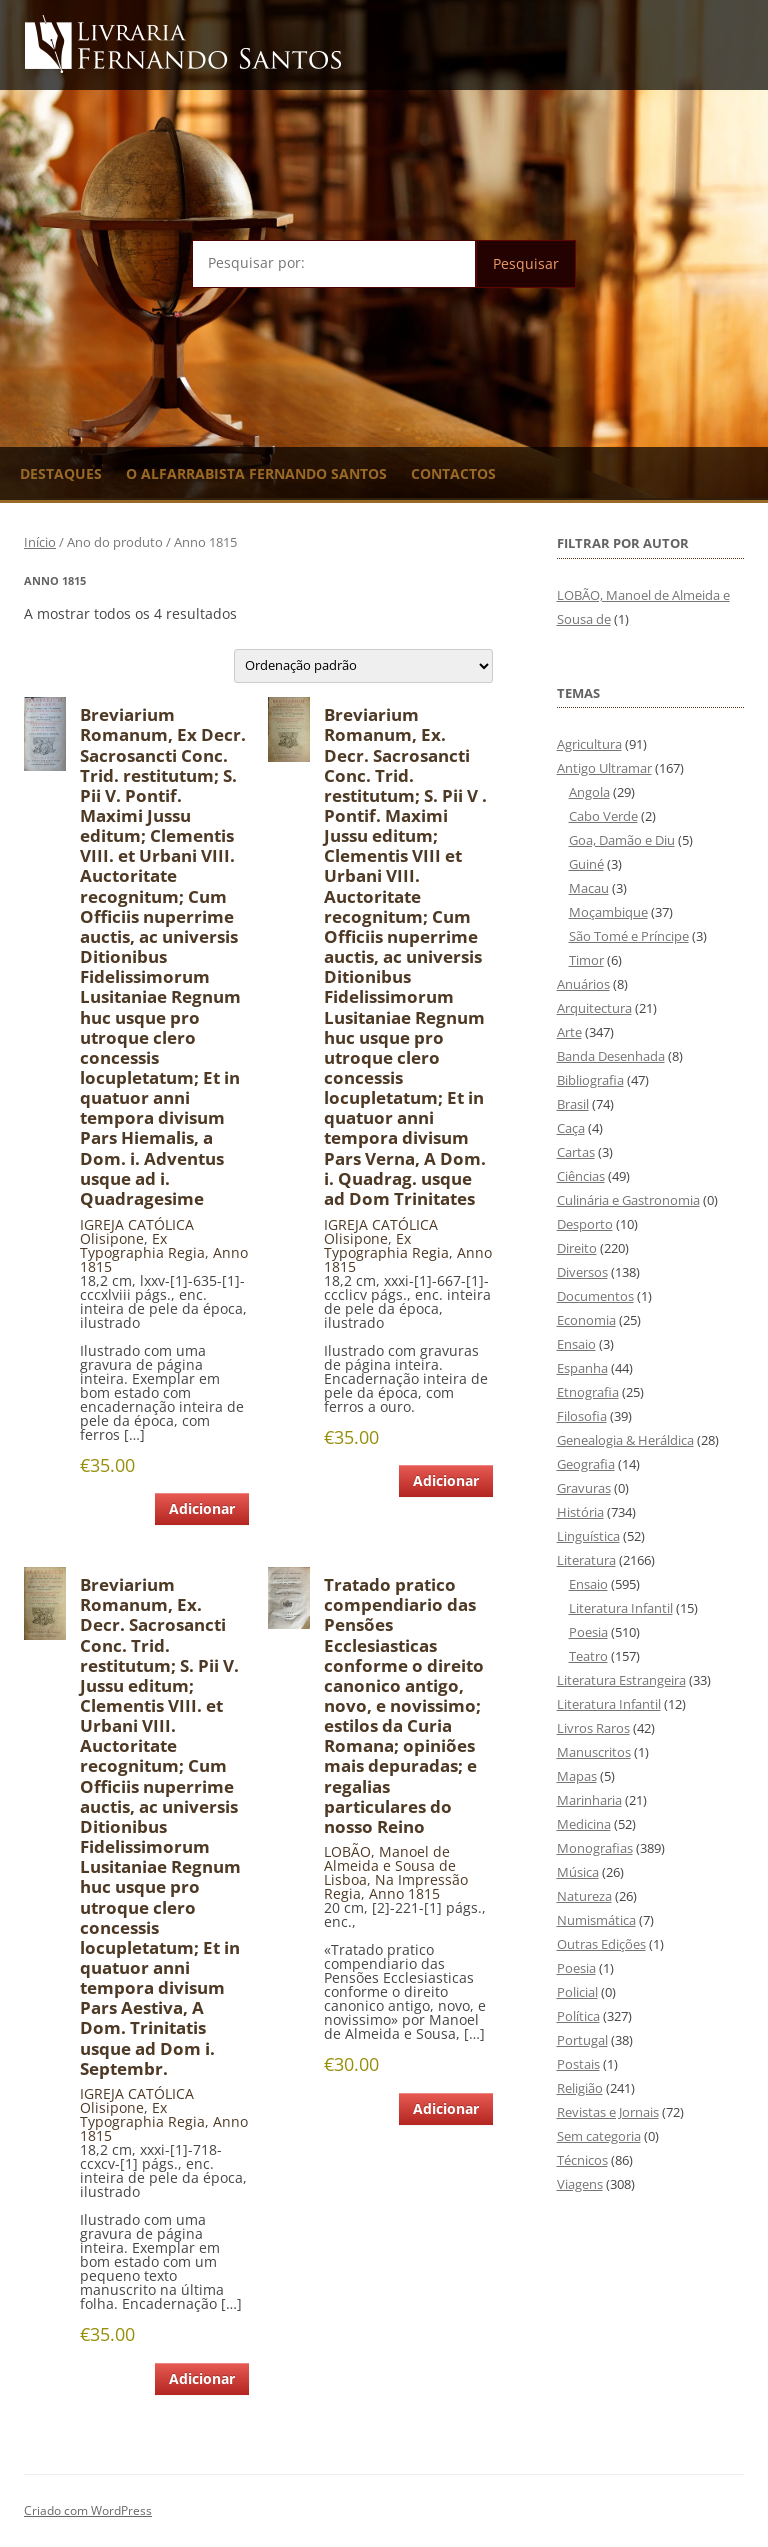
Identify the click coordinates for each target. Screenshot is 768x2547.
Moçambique (608, 912)
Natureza (584, 1896)
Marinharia (589, 1800)
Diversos (582, 1272)
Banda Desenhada (611, 1056)
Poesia (588, 1632)
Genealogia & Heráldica (625, 1440)
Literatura (586, 1560)
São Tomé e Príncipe (629, 936)
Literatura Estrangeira (621, 1680)
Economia (586, 1320)
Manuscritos (594, 1752)
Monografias (595, 1848)
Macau (589, 888)
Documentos (595, 1296)
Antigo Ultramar (604, 768)
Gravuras (584, 1488)
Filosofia (582, 1416)
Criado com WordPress (88, 2510)
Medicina (584, 1824)
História (580, 1512)
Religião (580, 2088)
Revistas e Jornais (608, 2112)
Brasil (573, 1104)
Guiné (586, 864)
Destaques (61, 473)
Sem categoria (599, 2136)
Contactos (453, 473)
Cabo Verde (603, 816)
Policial (577, 1992)
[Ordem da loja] (363, 666)
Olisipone (112, 1238)
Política (578, 2016)
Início (40, 542)
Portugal (582, 2040)
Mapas (577, 1776)
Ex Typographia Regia (142, 1245)
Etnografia (588, 1392)
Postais (578, 2064)
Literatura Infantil (621, 1608)
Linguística (588, 1536)
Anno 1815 (404, 1893)
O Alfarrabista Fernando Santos (256, 473)
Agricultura (589, 744)
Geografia (586, 1464)
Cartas (576, 1152)
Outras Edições (601, 1944)
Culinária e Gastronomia (628, 1200)
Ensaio (576, 1344)
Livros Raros (593, 1728)
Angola (589, 792)
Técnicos (582, 2160)
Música (578, 1872)
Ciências (581, 1176)
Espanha (582, 1368)
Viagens (580, 2184)
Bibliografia (590, 1080)
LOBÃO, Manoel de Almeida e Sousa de (390, 1858)
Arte (569, 1032)
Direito (577, 1248)
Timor (586, 960)
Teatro (588, 1656)
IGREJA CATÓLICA (137, 1224)
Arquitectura (594, 1008)
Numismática (596, 1920)
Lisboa (345, 1879)
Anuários (583, 984)
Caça (571, 1128)
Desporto (585, 1224)
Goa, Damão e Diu (622, 840)
